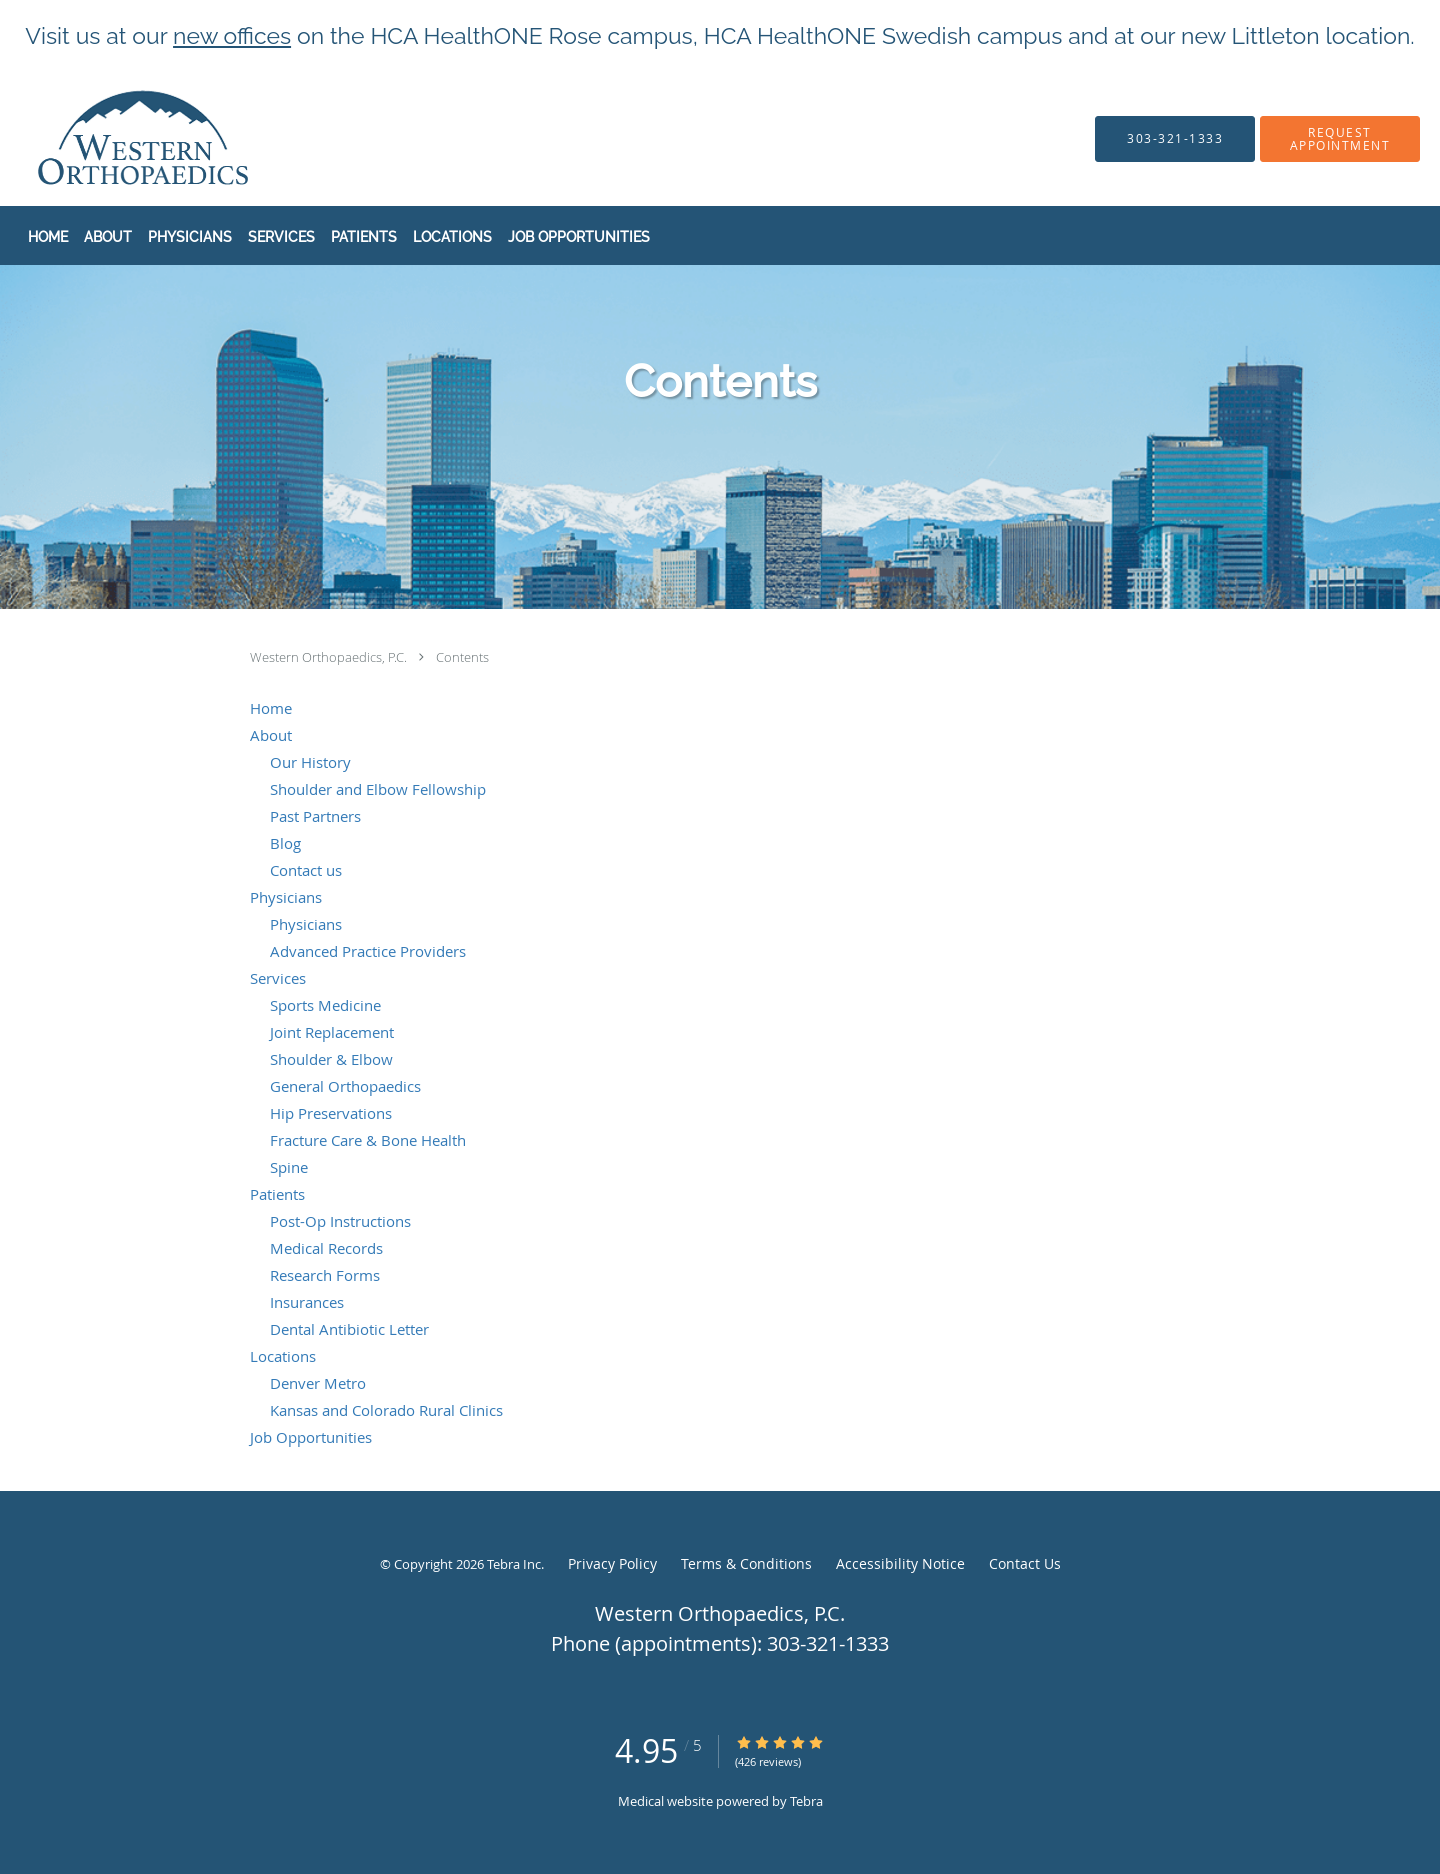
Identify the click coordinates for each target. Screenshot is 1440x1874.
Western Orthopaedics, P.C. (330, 657)
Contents (462, 657)
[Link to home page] (104, 138)
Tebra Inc (514, 1564)
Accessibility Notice (900, 1563)
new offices (232, 35)
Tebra (806, 1801)
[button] (1340, 139)
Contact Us (1025, 1563)
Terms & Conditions (746, 1563)
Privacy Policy (612, 1563)
